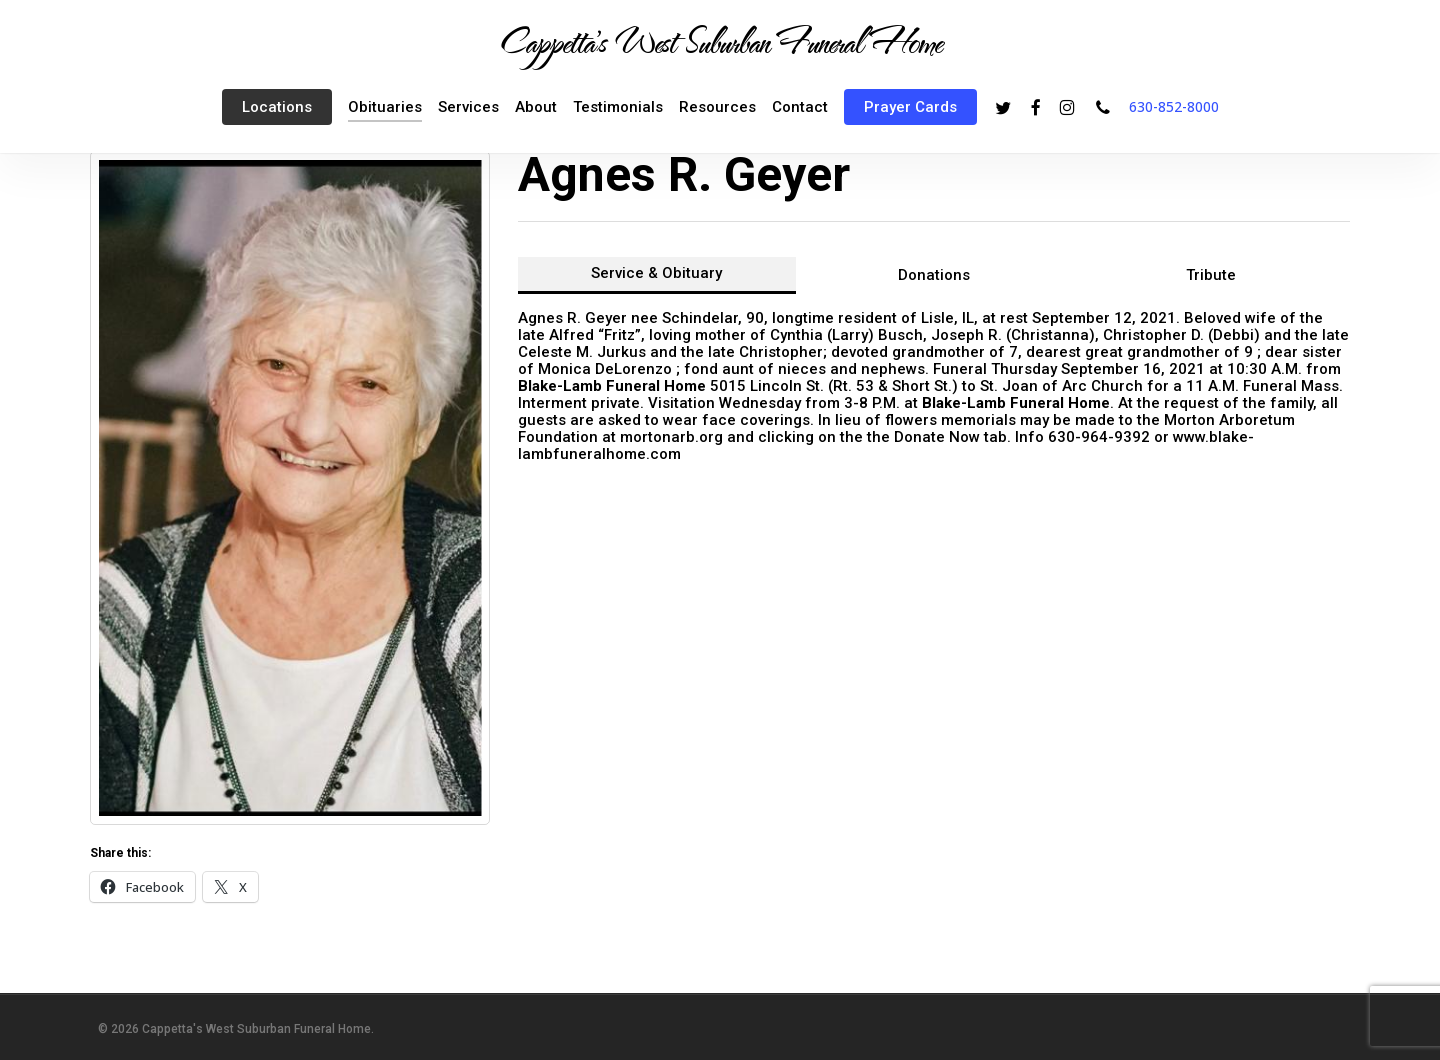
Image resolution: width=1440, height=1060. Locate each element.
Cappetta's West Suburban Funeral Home (720, 41)
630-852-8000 (1174, 106)
